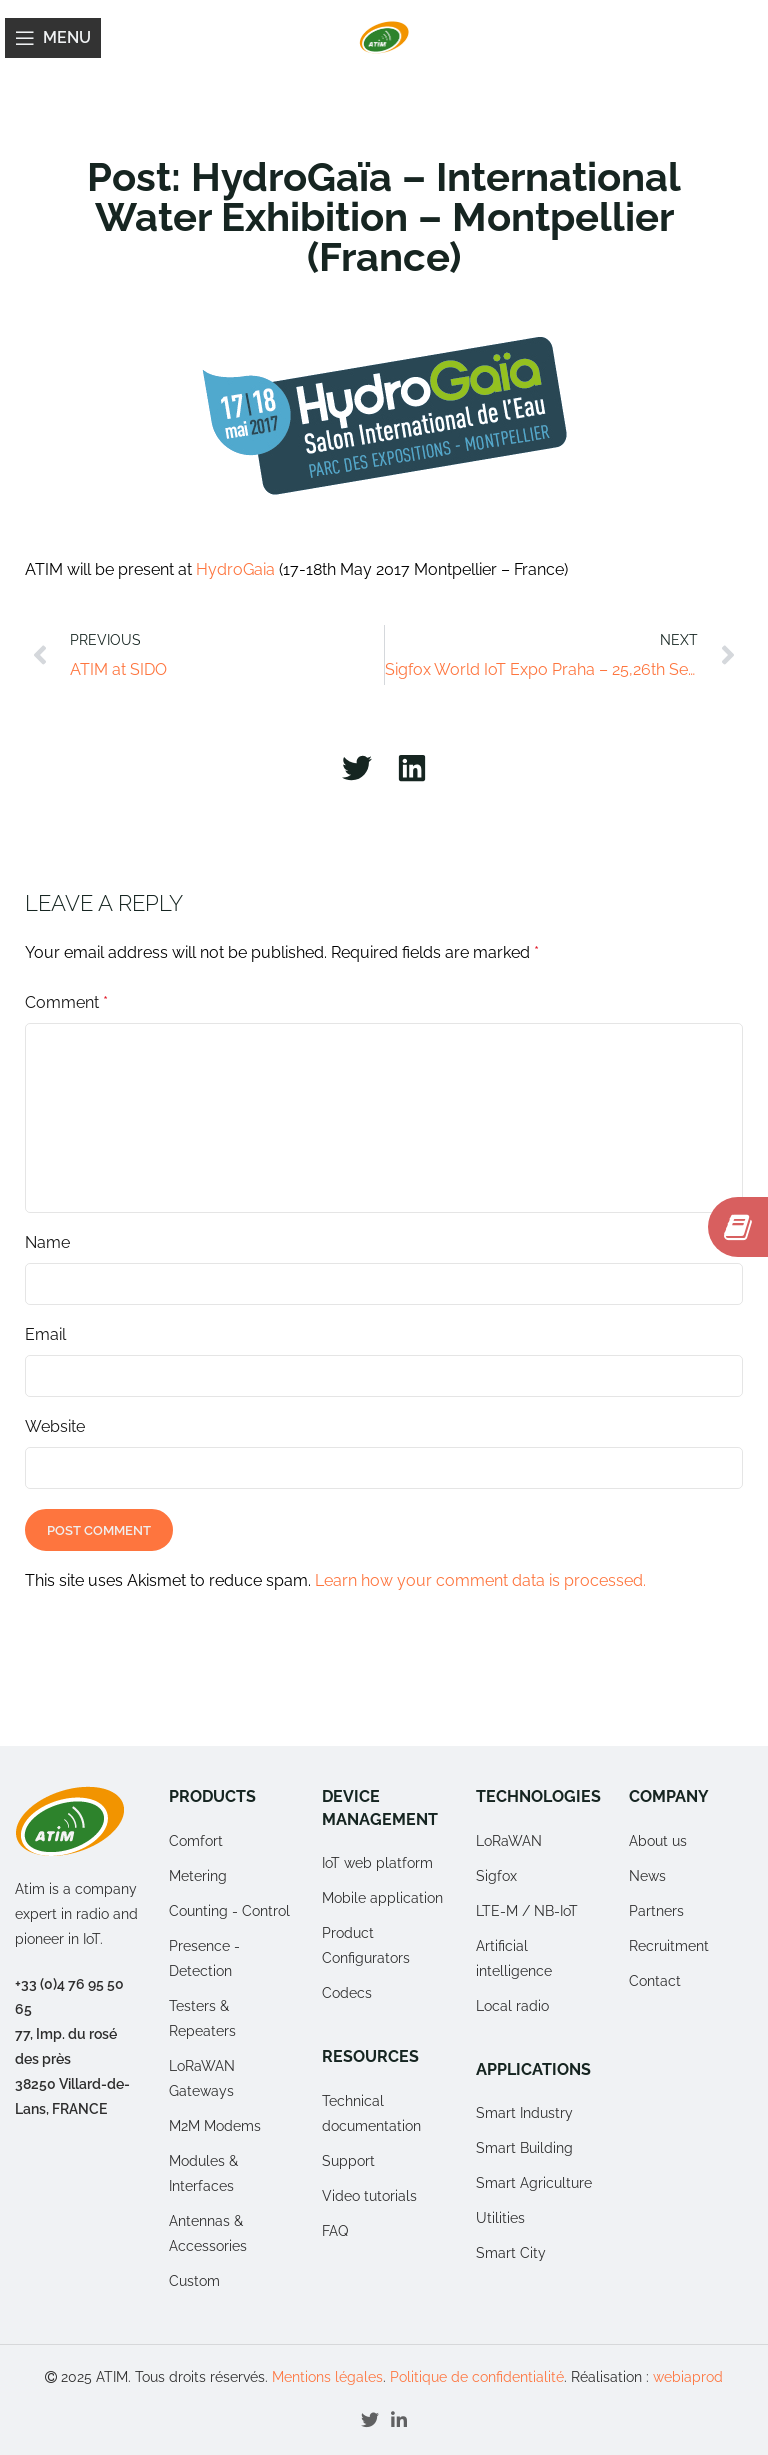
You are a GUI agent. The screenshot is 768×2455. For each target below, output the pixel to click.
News (647, 1876)
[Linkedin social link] (399, 2420)
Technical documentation (371, 2113)
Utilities (500, 2218)
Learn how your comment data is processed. (480, 1580)
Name (47, 1242)
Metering (198, 1876)
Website (55, 1426)
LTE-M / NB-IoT (527, 1911)
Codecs (347, 1993)
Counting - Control (229, 1911)
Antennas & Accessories (208, 2233)
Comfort (196, 1841)
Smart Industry (524, 2113)
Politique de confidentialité (477, 2377)
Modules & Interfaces (203, 2173)
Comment (66, 1002)
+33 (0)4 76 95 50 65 (69, 1996)
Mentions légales (327, 2377)
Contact (655, 1981)
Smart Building (524, 2148)
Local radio (512, 2006)
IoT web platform (377, 1863)
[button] (356, 767)
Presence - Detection (204, 1958)
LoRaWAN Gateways (202, 2078)
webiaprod (688, 2377)
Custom (194, 2281)
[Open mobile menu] (53, 38)
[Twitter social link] (370, 2420)
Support (348, 2161)
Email (45, 1334)
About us (658, 1841)
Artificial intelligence (514, 1958)
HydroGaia (235, 569)
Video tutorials (369, 2196)
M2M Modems (215, 2126)
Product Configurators (366, 1945)
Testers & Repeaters (202, 2018)
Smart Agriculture (534, 2183)
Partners (656, 1911)
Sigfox (496, 1876)
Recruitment (669, 1946)
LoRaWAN (509, 1841)
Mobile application (382, 1898)
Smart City (511, 2253)
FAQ (335, 2231)
